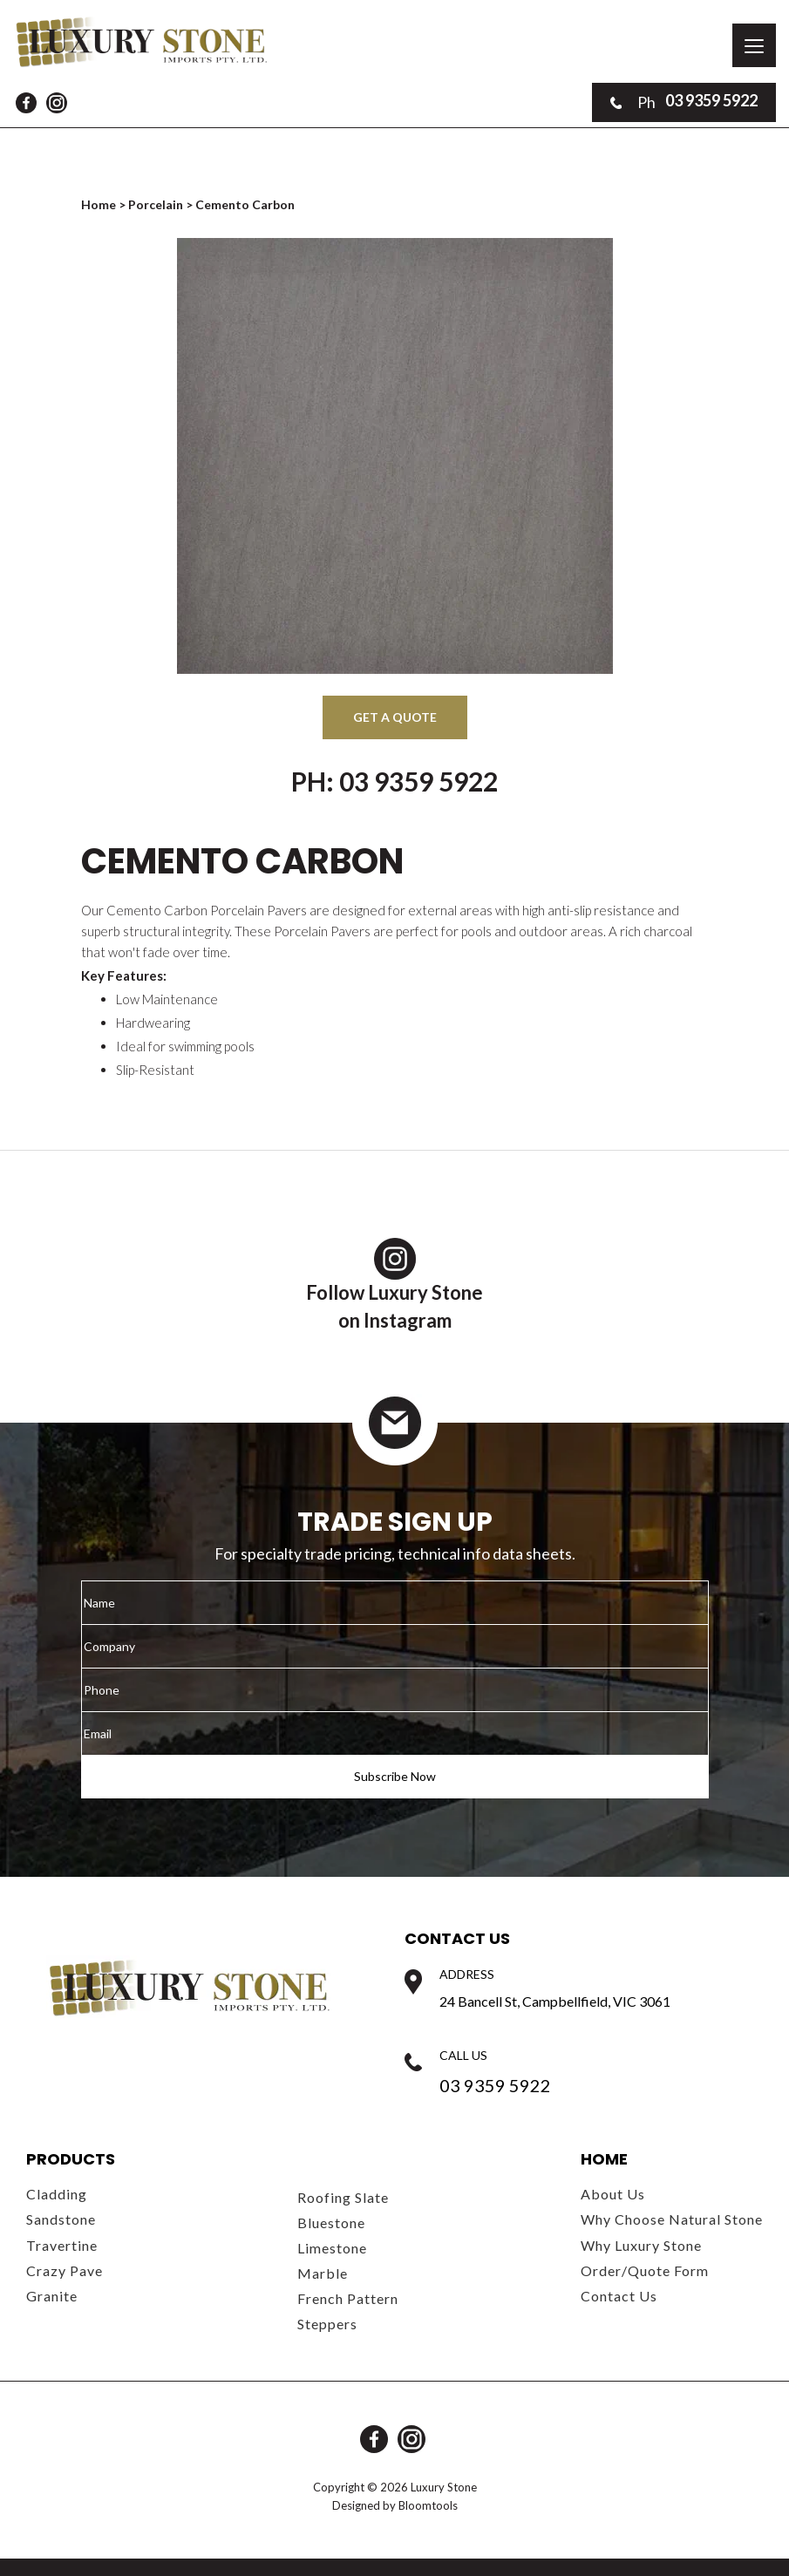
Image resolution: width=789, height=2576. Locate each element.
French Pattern (347, 2298)
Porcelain (155, 204)
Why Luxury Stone (641, 2245)
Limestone (332, 2248)
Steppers (327, 2323)
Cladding (56, 2193)
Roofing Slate (343, 2197)
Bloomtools (428, 2505)
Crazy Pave (64, 2270)
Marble (322, 2273)
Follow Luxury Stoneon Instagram (394, 1285)
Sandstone (61, 2219)
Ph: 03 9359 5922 (394, 781)
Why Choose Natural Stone (672, 2219)
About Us (613, 2193)
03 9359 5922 (684, 102)
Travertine (62, 2245)
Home (100, 204)
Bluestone (331, 2222)
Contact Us (619, 2295)
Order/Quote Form (645, 2270)
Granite (52, 2295)
